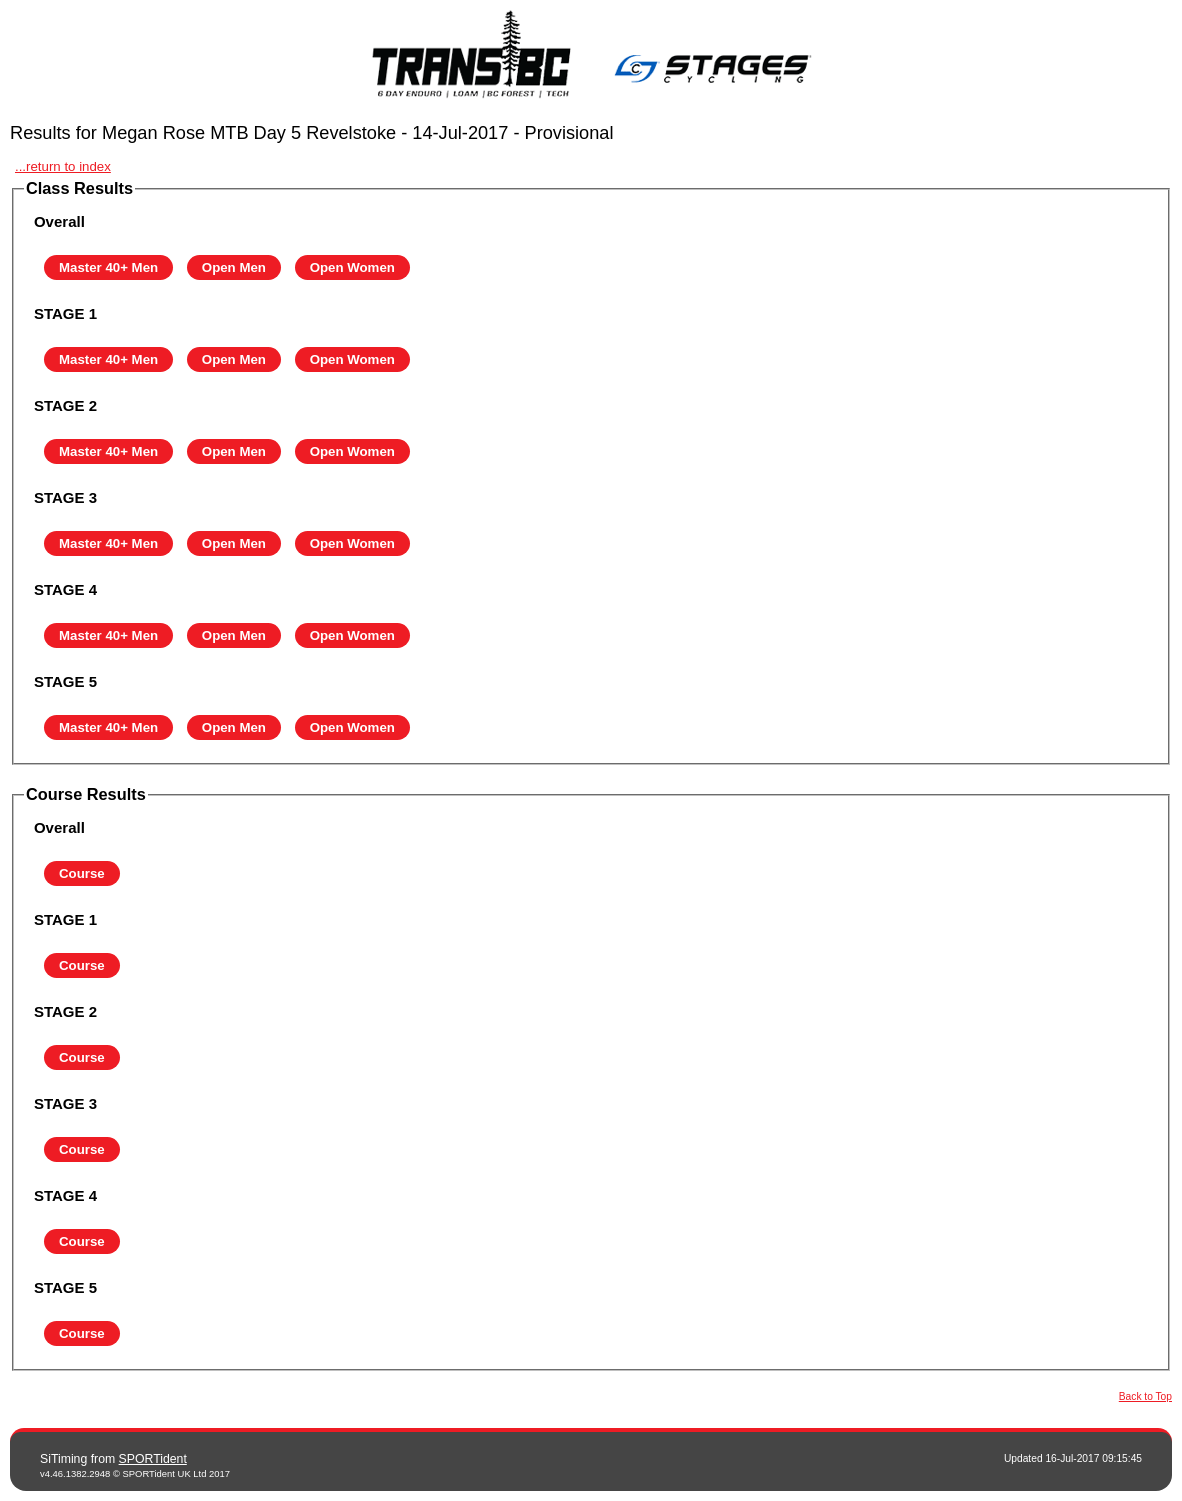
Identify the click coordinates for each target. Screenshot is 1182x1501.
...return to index (63, 166)
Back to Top (1145, 1396)
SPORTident (153, 1459)
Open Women (352, 267)
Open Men (234, 267)
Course (82, 873)
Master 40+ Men (108, 267)
